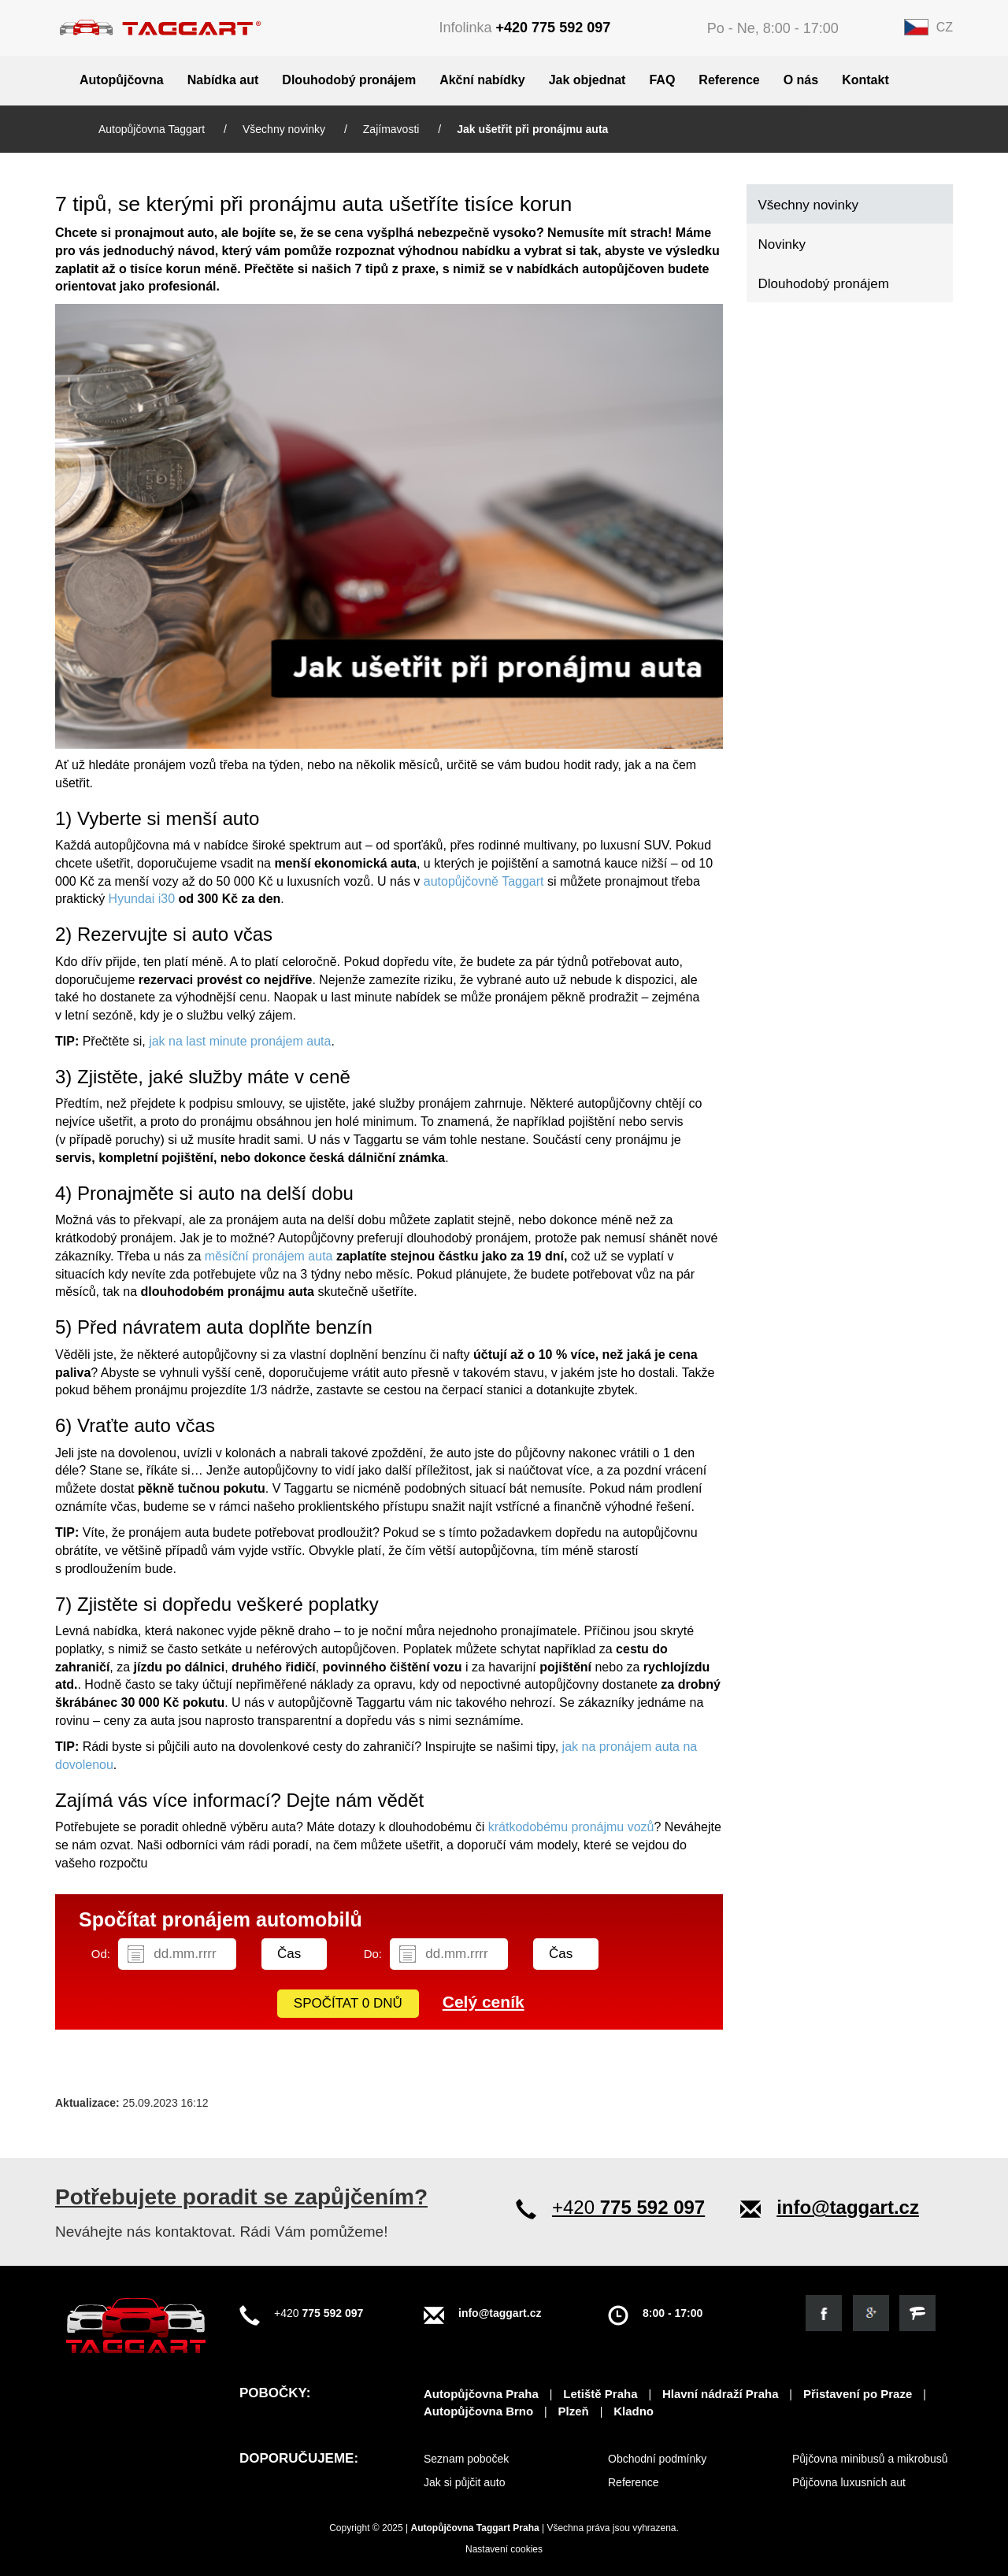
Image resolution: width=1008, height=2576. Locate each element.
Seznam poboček (466, 2458)
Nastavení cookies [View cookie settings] (504, 2549)
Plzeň (573, 2411)
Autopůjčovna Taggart (153, 129)
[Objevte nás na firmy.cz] (917, 2313)
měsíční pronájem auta (269, 1256)
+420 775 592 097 (553, 27)
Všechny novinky (285, 129)
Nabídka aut (223, 80)
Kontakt (865, 80)
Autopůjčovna (122, 80)
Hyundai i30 (142, 898)
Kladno (633, 2411)
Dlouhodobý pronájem (349, 80)
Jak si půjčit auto (465, 2482)
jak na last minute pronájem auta (240, 1041)
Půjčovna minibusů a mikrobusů (870, 2458)
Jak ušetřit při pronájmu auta (532, 129)
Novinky (782, 244)
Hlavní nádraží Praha (720, 2393)
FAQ (662, 80)
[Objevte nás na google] (871, 2313)
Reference (729, 80)
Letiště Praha (600, 2393)
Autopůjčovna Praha (481, 2393)
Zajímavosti (392, 129)
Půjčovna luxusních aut (849, 2482)
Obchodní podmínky (657, 2458)
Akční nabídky (481, 80)
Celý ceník (483, 2002)
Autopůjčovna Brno (478, 2411)
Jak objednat (587, 80)
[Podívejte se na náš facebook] (824, 2313)
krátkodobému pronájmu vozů (571, 1827)
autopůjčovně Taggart (484, 881)
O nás (801, 80)
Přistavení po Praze (857, 2393)
